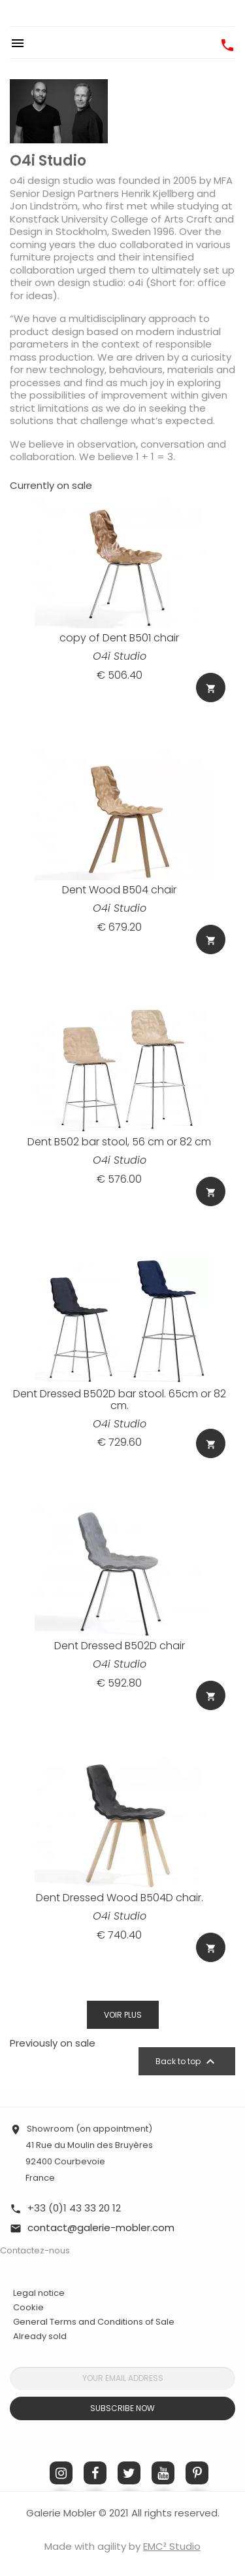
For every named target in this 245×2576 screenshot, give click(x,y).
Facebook (95, 2472)
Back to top (186, 2061)
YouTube (163, 2472)
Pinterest (197, 2472)
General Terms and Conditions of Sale (93, 2322)
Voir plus (123, 2014)
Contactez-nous (35, 2250)
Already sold (40, 2336)
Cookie (28, 2308)
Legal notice (39, 2293)
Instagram (61, 2472)
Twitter (129, 2472)
